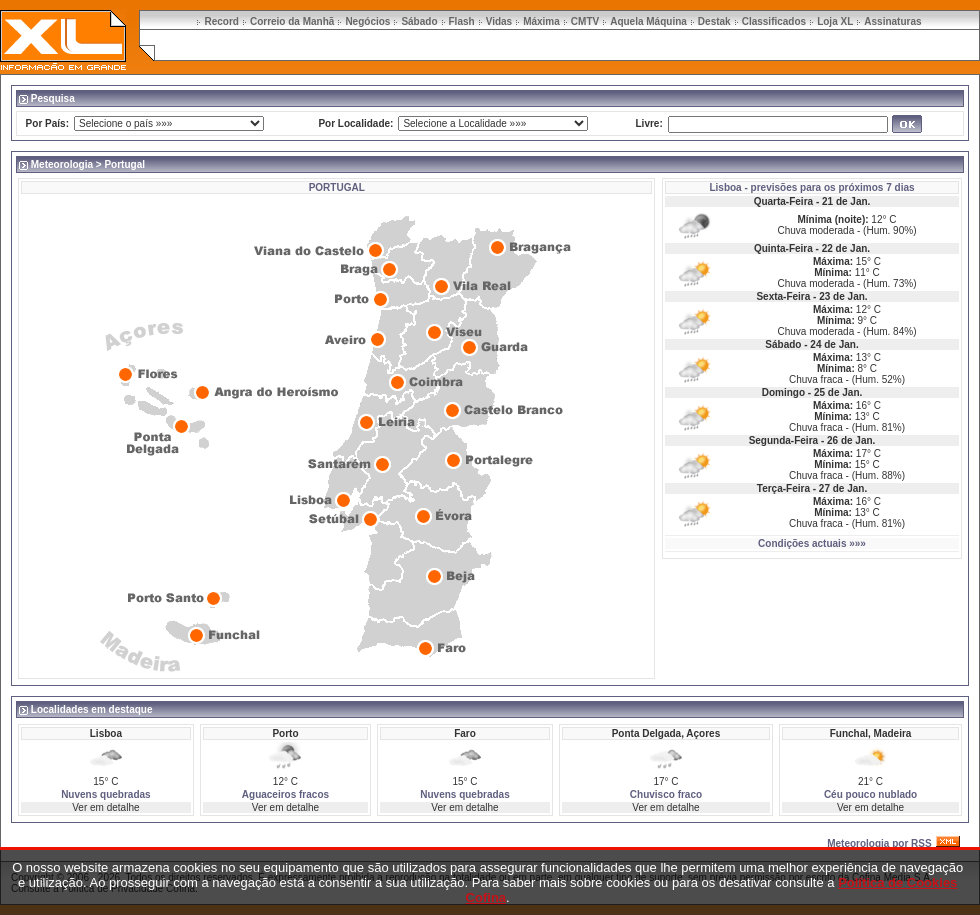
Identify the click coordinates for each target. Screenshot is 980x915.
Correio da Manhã (292, 21)
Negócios (367, 21)
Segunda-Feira (783, 440)
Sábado (419, 21)
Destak (714, 21)
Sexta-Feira (783, 296)
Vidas (499, 21)
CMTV (585, 21)
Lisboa (725, 187)
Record (221, 21)
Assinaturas (892, 21)
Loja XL (835, 21)
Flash (462, 21)
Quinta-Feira (783, 248)
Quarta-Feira (783, 201)
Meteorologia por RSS (879, 843)
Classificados (774, 21)
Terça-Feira (783, 488)
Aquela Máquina (648, 21)
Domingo (783, 392)
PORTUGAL (337, 187)
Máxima (541, 21)
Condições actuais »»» (812, 543)
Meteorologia (62, 164)
